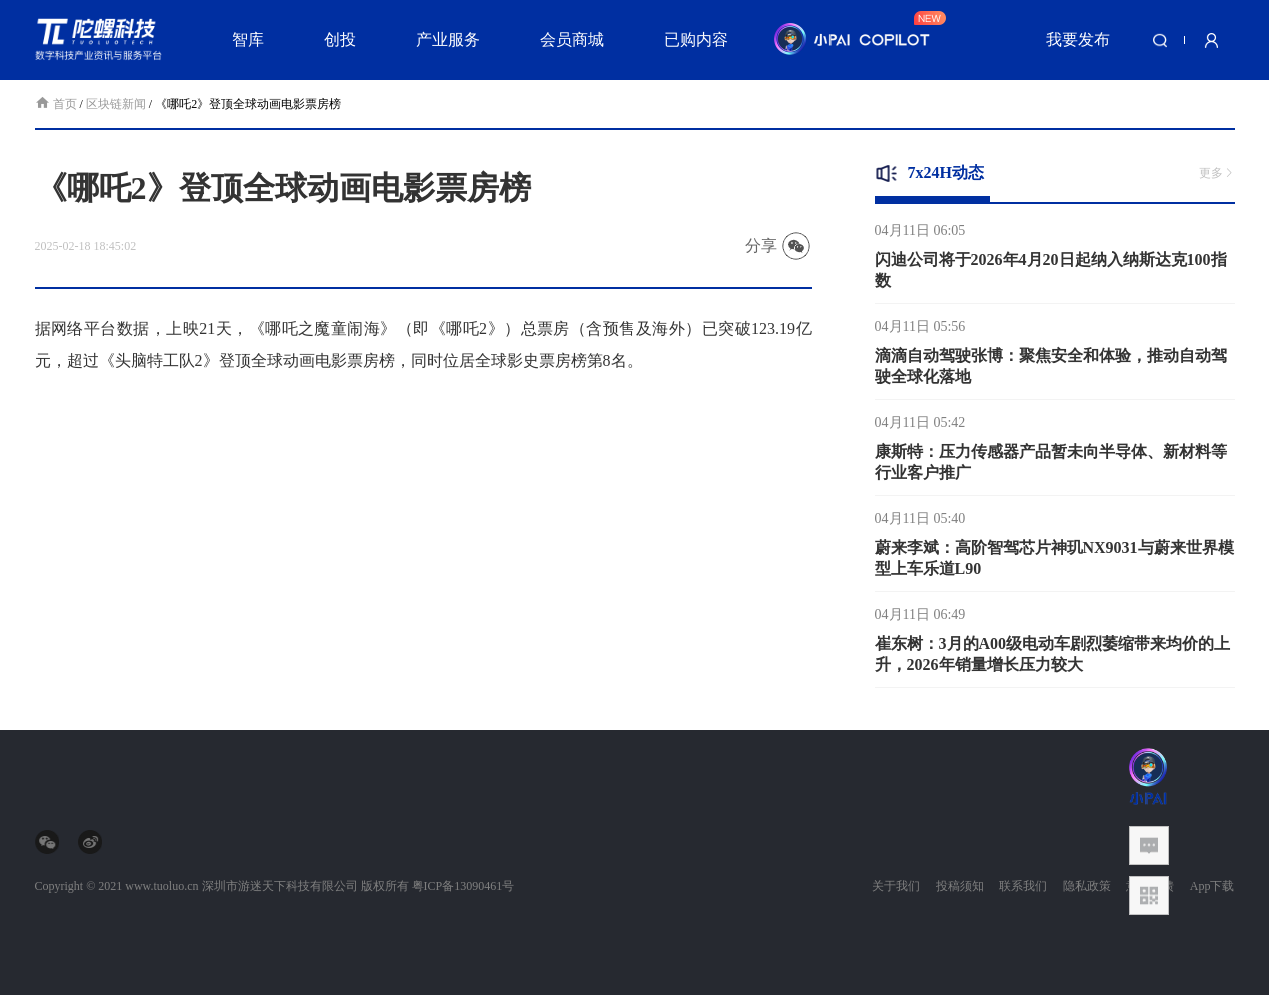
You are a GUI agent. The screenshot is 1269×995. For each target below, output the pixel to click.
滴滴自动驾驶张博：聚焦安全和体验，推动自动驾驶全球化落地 (1051, 370)
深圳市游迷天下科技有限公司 (280, 886)
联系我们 (1023, 886)
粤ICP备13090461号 (463, 886)
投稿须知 (960, 886)
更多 (1217, 173)
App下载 (1212, 886)
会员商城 (572, 39)
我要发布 (1078, 39)
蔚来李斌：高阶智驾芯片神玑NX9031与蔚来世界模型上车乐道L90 (1054, 562)
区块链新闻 (116, 104)
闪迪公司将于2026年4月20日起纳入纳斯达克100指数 (1051, 274)
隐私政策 (1087, 886)
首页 (57, 104)
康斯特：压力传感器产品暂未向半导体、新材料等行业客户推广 (1051, 466)
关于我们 (896, 886)
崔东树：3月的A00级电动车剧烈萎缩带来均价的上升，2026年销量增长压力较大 (1053, 658)
